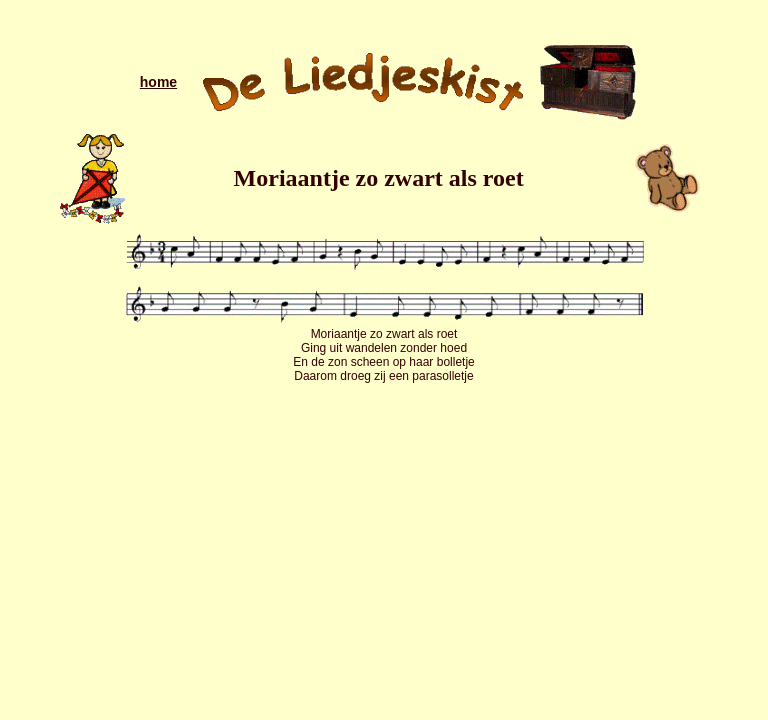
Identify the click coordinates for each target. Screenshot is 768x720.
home (158, 82)
